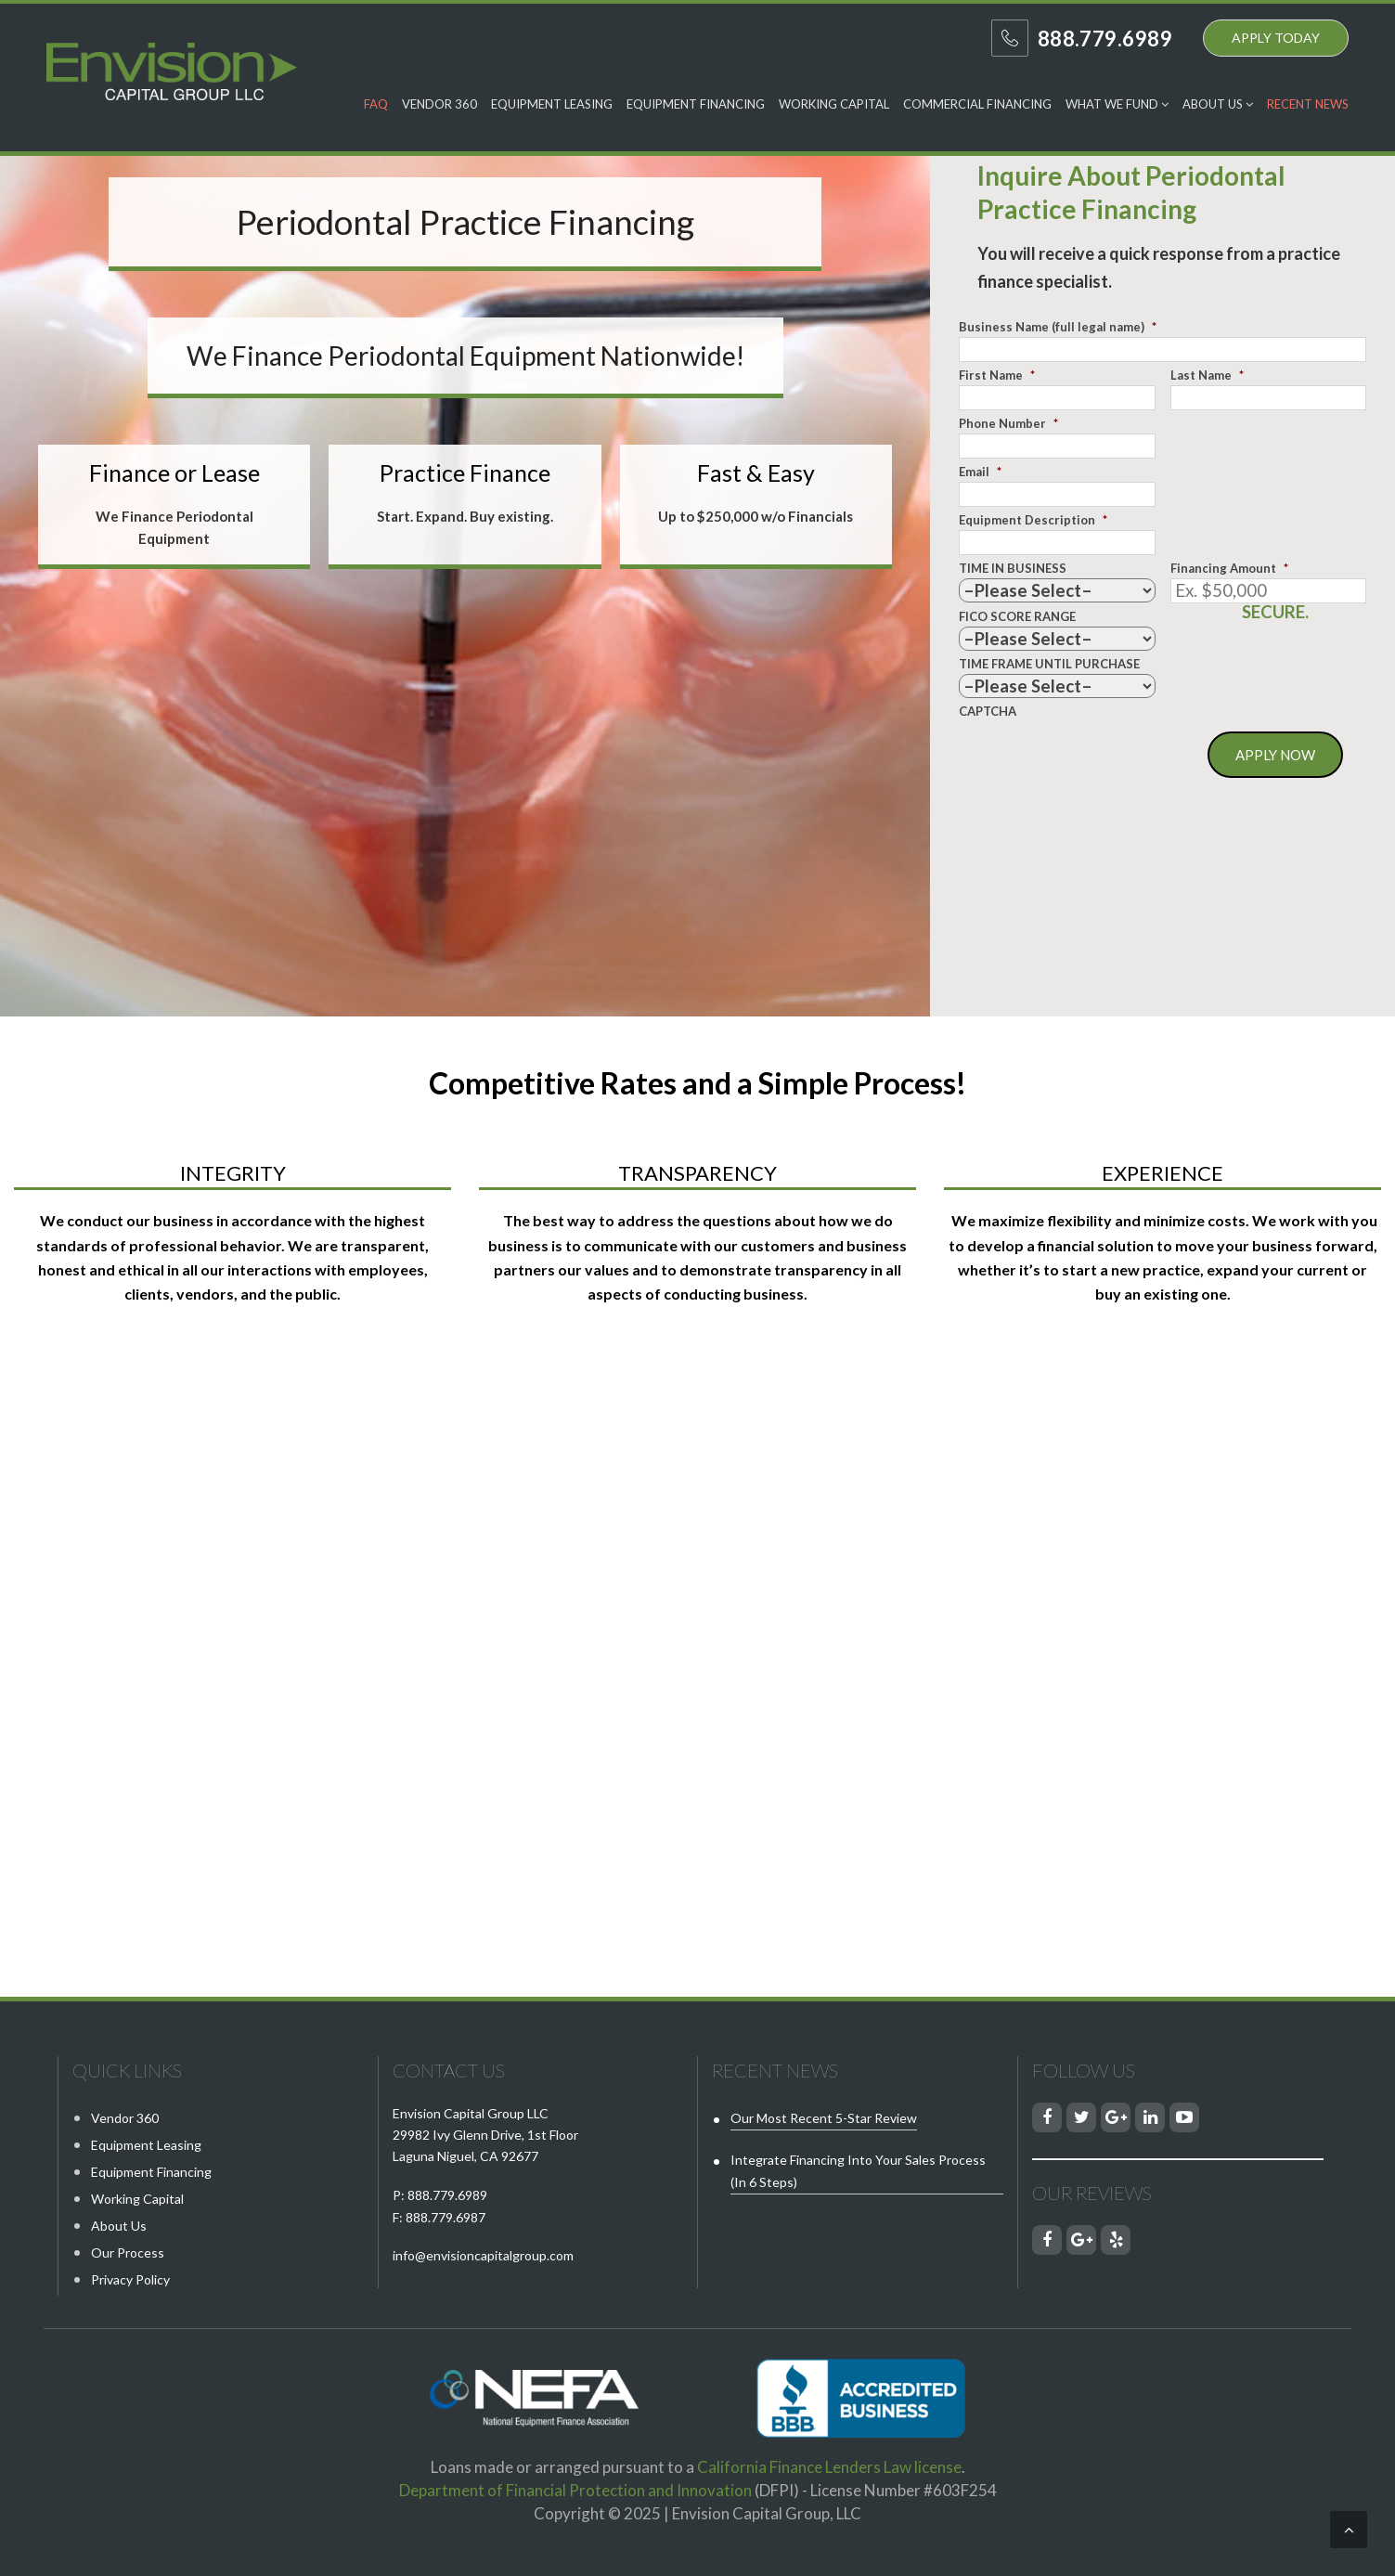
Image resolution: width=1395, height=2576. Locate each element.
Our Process (127, 2252)
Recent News (1308, 104)
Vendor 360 (439, 104)
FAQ (376, 104)
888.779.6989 (447, 2195)
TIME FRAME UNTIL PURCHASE (1049, 663)
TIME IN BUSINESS (1012, 568)
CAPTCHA (987, 711)
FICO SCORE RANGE (1017, 616)
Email (980, 471)
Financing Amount (1229, 568)
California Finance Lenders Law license (829, 2467)
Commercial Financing (977, 104)
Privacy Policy (130, 2279)
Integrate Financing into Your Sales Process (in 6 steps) (858, 2171)
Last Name (1207, 375)
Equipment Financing (695, 104)
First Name (997, 375)
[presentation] (1100, 757)
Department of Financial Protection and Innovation (575, 2490)
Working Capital (834, 104)
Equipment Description (1033, 519)
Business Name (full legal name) (1057, 326)
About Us (1217, 104)
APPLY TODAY (1276, 37)
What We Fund (1117, 104)
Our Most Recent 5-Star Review (823, 2118)
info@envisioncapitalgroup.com (483, 2255)
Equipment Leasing (552, 104)
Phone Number (1008, 423)
